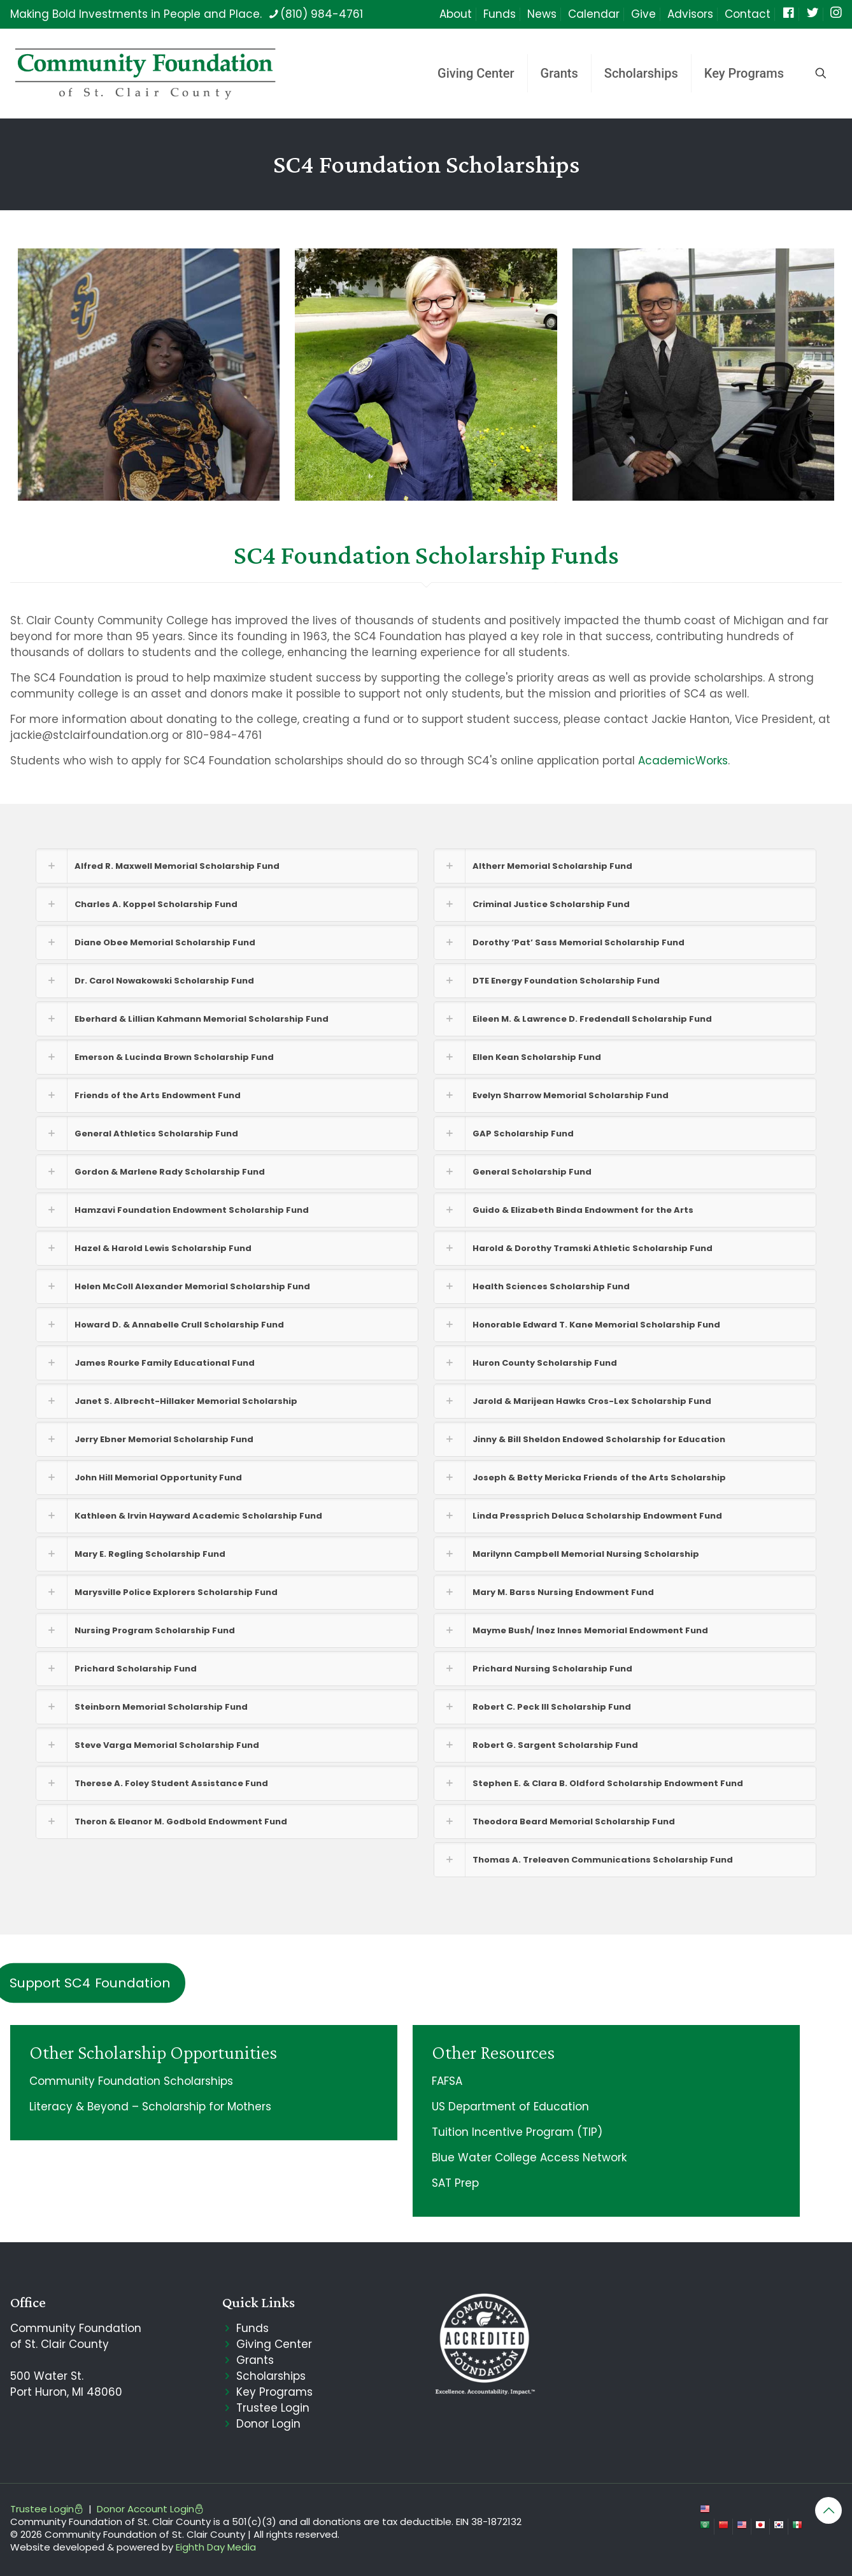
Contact (747, 14)
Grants (255, 2360)
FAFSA (447, 2081)
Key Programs (274, 2392)
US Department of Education (510, 2106)
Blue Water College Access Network (529, 2157)
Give (643, 14)
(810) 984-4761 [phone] (321, 14)
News (542, 14)
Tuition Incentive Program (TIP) (517, 2132)
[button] (227, 866)
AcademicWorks (683, 760)
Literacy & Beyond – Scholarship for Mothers (150, 2106)
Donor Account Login (150, 2508)
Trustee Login (272, 2407)
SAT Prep (455, 2183)
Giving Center (274, 2344)
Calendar (594, 14)
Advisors (690, 14)
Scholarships (271, 2376)
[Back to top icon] (828, 2510)
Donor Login (268, 2423)
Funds (499, 14)
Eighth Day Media (216, 2547)
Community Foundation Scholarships (131, 2081)
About (455, 14)
